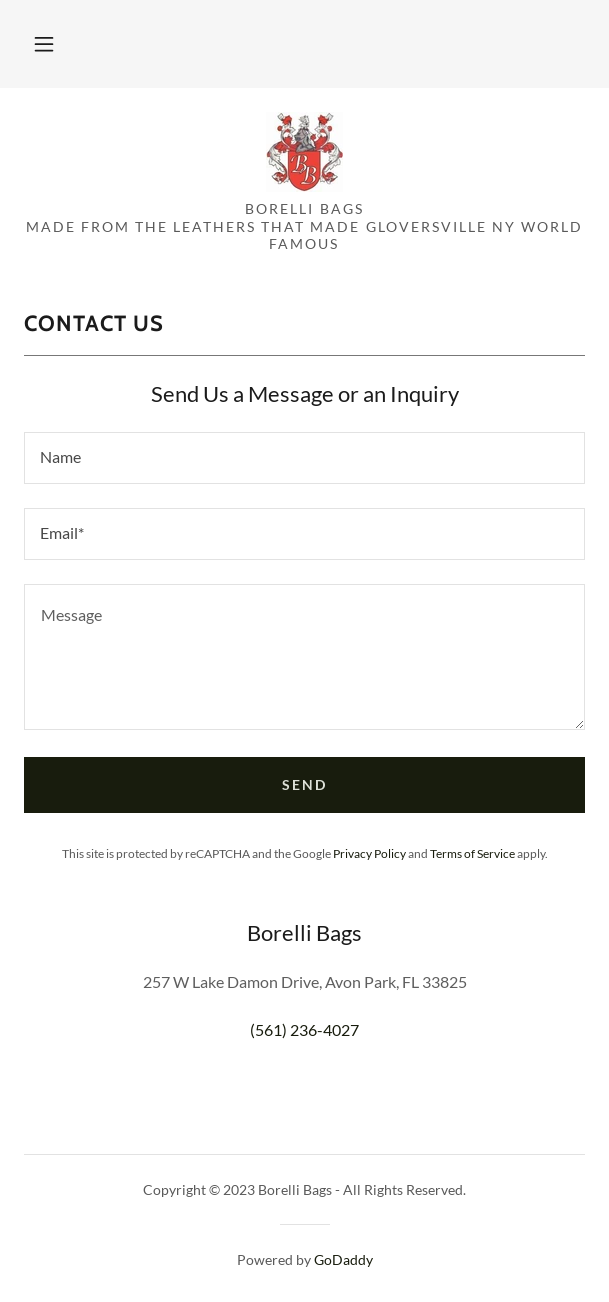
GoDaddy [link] (343, 1259)
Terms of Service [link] (472, 853)
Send (304, 784)
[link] (304, 152)
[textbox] (304, 458)
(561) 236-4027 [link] (304, 1029)
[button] (44, 44)
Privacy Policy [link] (369, 853)
